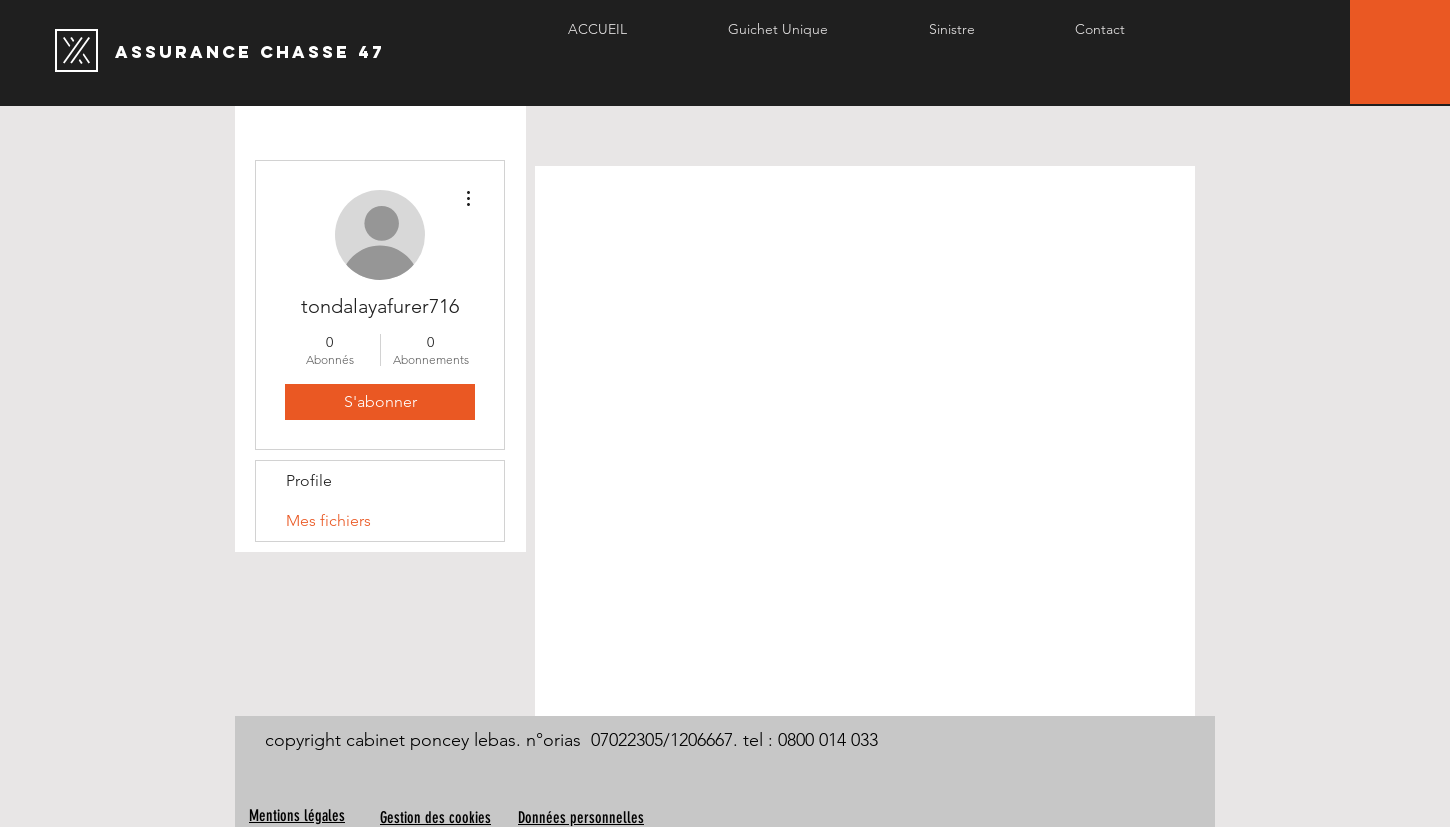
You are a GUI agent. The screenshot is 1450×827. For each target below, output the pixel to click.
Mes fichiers (328, 520)
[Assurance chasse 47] (406, 52)
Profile (309, 480)
